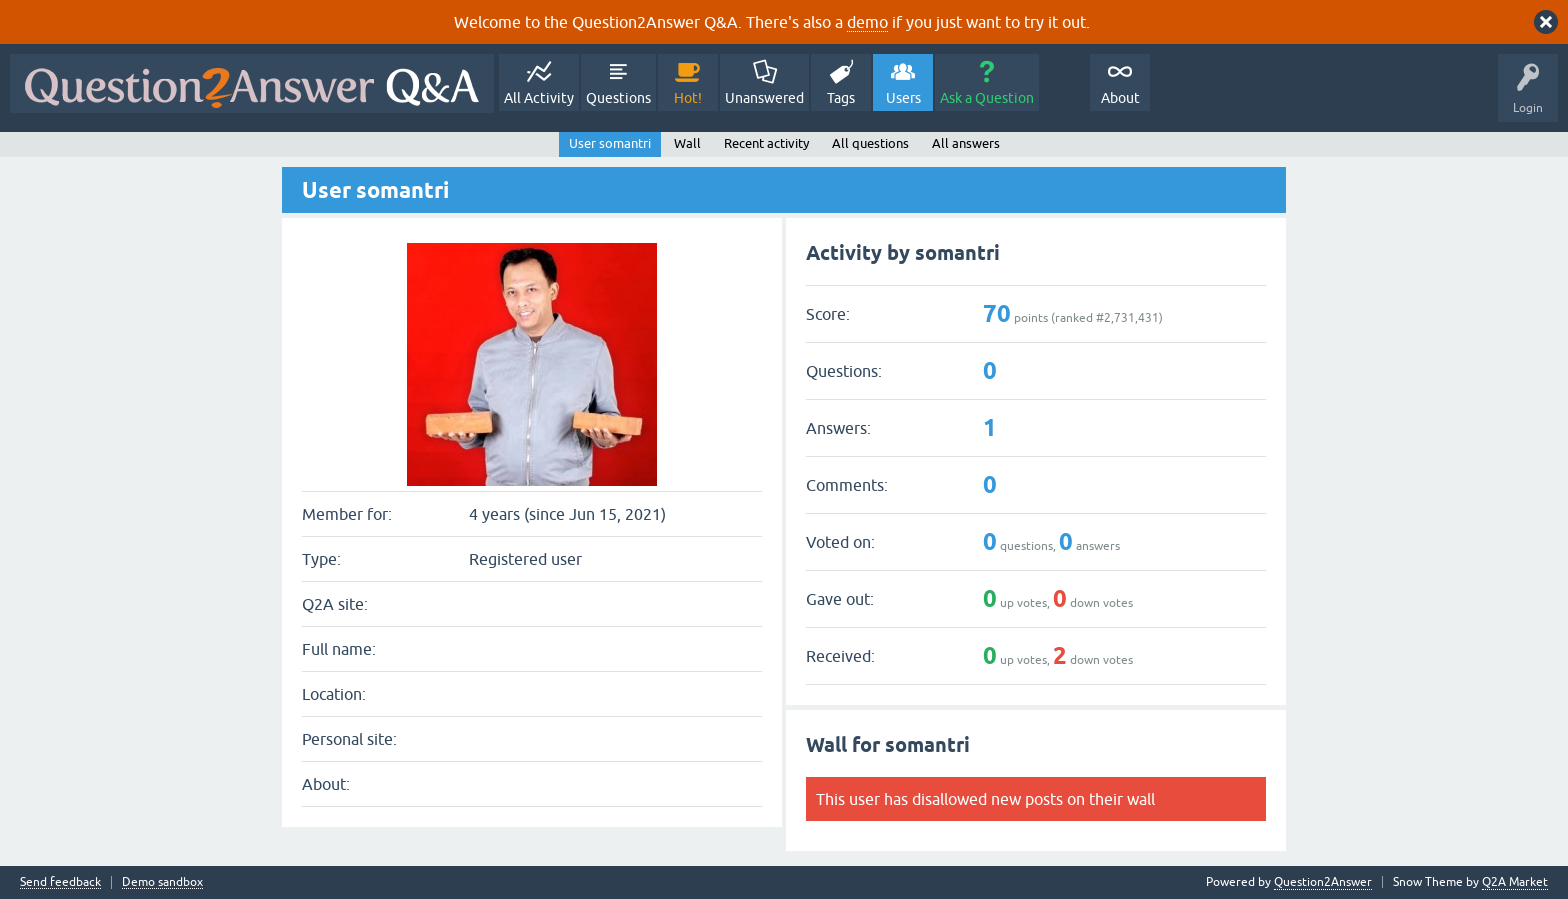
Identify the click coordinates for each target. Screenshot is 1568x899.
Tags (841, 98)
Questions (618, 98)
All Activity (539, 98)
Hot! (688, 98)
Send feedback (60, 882)
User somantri (610, 143)
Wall (687, 143)
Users (903, 98)
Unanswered (764, 98)
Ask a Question (987, 98)
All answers (966, 143)
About (1120, 98)
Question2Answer (1323, 882)
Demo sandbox (162, 882)
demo (867, 22)
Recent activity (766, 143)
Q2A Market (1515, 882)
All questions (870, 143)
